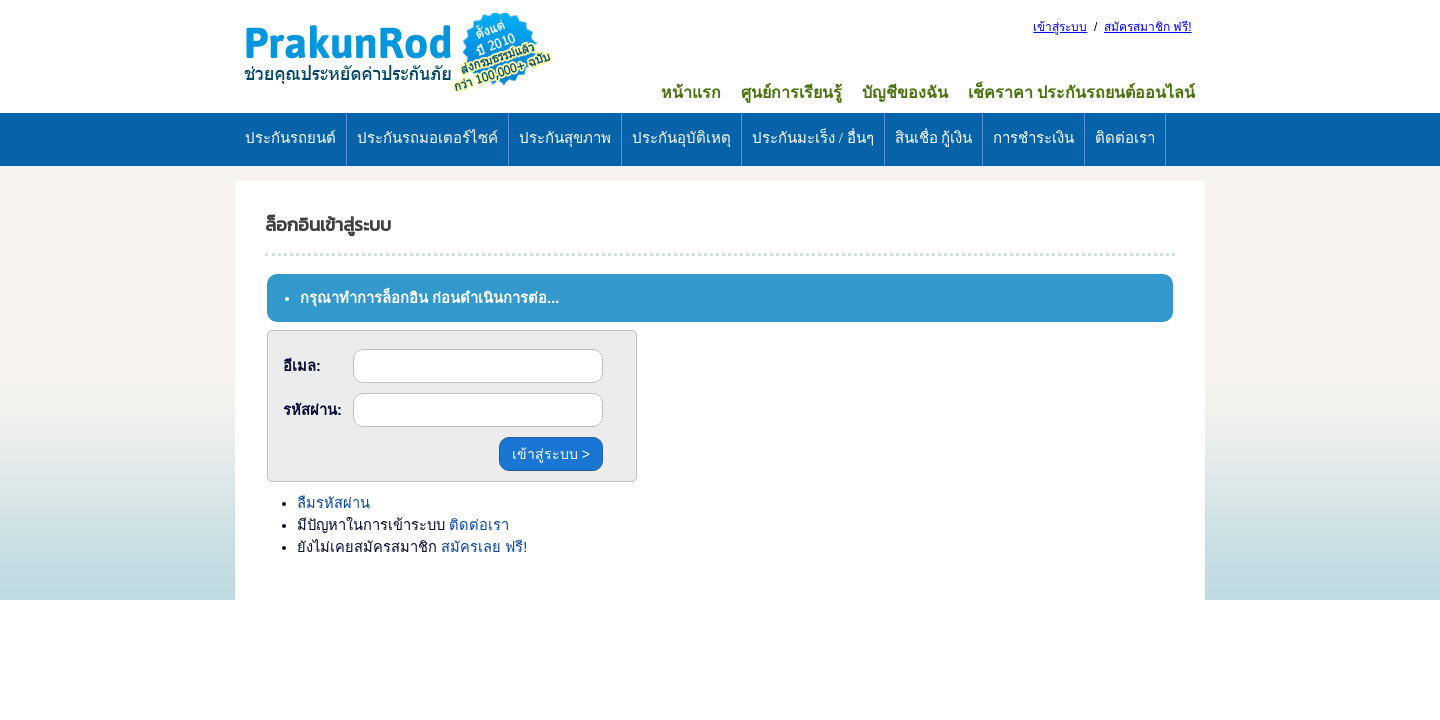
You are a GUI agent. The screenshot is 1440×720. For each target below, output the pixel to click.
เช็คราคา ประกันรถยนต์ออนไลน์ (1081, 92)
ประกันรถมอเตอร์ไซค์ (427, 138)
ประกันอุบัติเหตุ (681, 138)
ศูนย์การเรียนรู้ (791, 92)
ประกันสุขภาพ (565, 138)
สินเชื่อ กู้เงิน (934, 138)
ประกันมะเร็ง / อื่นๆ (813, 138)
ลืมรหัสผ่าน (333, 503)
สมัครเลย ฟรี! (484, 547)
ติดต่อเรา (1125, 138)
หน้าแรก (691, 92)
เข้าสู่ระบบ (1060, 27)
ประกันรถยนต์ (290, 138)
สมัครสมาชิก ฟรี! (1148, 27)
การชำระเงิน (1033, 138)
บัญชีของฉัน (905, 92)
